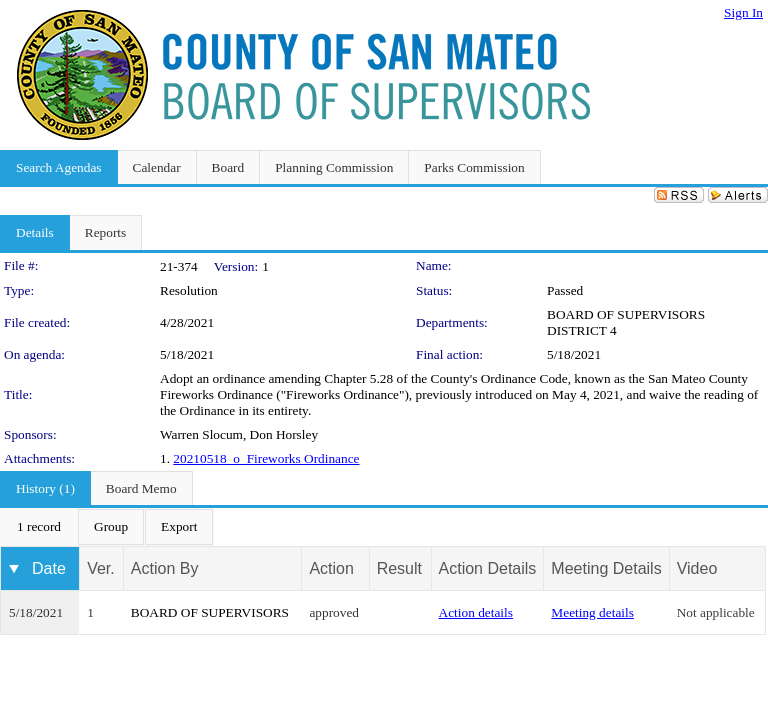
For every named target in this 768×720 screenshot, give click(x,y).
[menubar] (107, 527)
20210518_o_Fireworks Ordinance (266, 458)
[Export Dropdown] (179, 527)
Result (399, 568)
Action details (476, 612)
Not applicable (716, 612)
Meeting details (592, 612)
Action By (165, 568)
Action (331, 568)
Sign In (743, 12)
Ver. (101, 568)
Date (49, 568)
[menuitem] (39, 527)
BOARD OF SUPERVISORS (210, 612)
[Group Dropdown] (111, 527)
